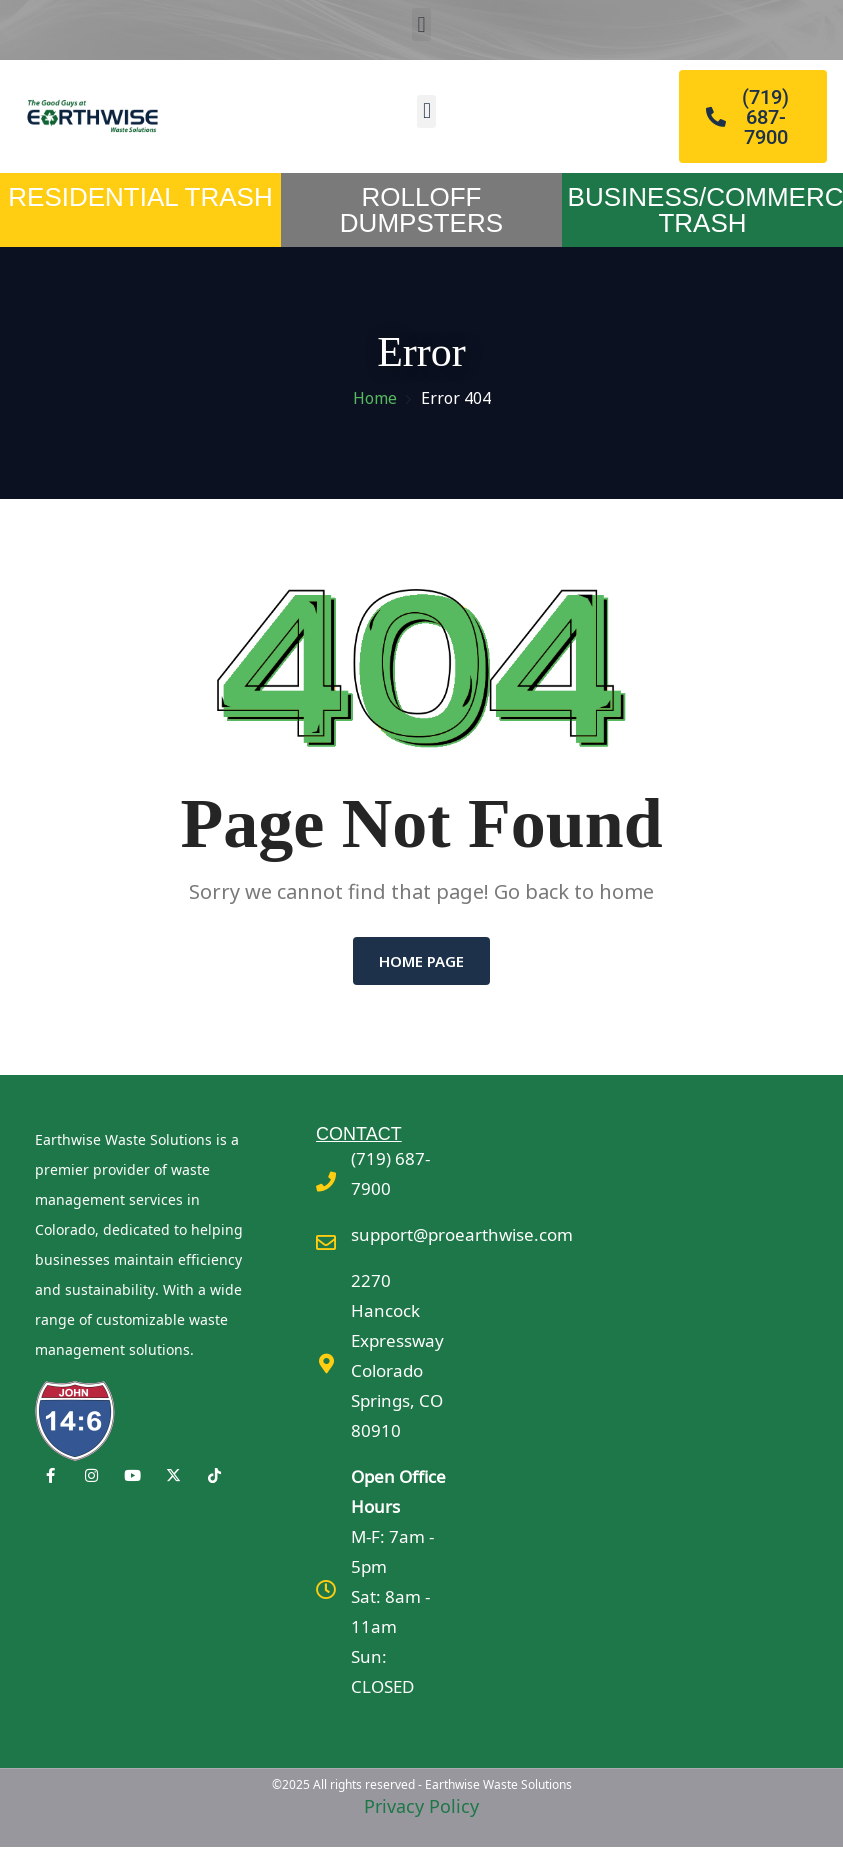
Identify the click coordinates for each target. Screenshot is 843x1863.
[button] (421, 24)
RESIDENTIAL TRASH (140, 197)
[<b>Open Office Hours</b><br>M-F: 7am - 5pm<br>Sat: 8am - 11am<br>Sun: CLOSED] (326, 1590)
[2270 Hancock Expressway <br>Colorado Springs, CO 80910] (326, 1364)
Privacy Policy (421, 1806)
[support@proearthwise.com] (326, 1243)
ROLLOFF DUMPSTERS (421, 210)
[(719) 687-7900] (326, 1182)
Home (375, 398)
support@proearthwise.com (462, 1234)
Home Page (421, 961)
